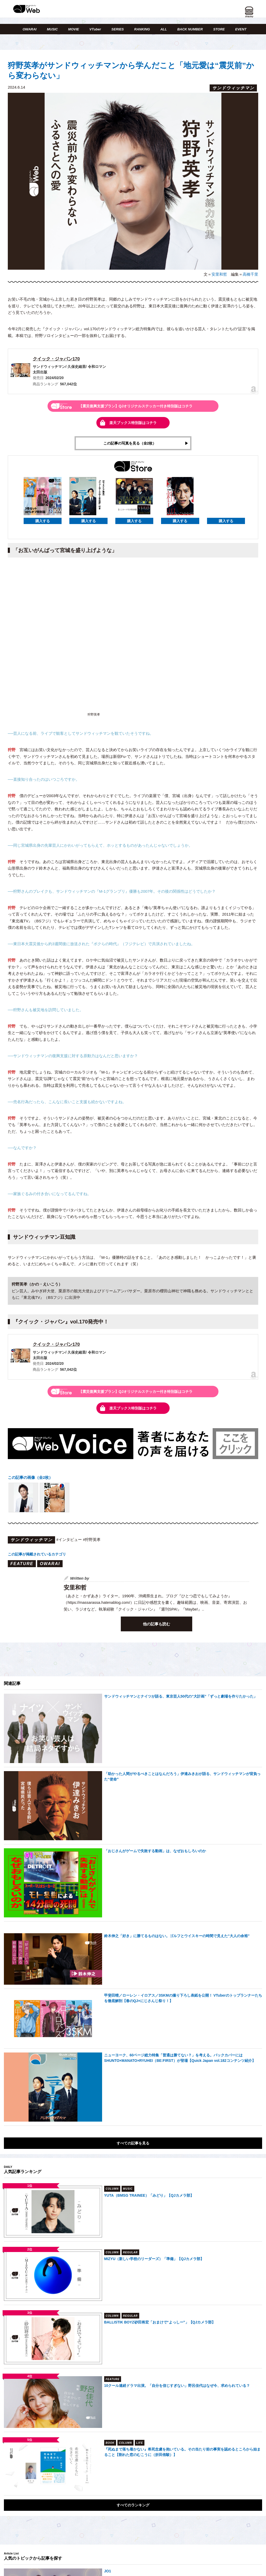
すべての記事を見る (133, 2143)
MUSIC (52, 29)
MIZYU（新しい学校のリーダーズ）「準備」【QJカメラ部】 (154, 2259)
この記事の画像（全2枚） (30, 1477)
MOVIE (73, 29)
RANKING (142, 29)
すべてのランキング (133, 2505)
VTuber (95, 29)
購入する (42, 521)
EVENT (240, 29)
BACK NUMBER (190, 29)
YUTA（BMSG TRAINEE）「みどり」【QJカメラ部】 (149, 2196)
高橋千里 (250, 274)
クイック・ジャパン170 (56, 358)
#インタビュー (69, 1540)
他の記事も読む (156, 1624)
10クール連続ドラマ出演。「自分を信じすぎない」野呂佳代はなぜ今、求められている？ (177, 2386)
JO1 (107, 2572)
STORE (219, 29)
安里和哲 (219, 274)
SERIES (117, 29)
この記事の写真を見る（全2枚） (129, 443)
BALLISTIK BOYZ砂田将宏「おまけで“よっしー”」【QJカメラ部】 (160, 2322)
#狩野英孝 (92, 1540)
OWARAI (29, 29)
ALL (163, 29)
